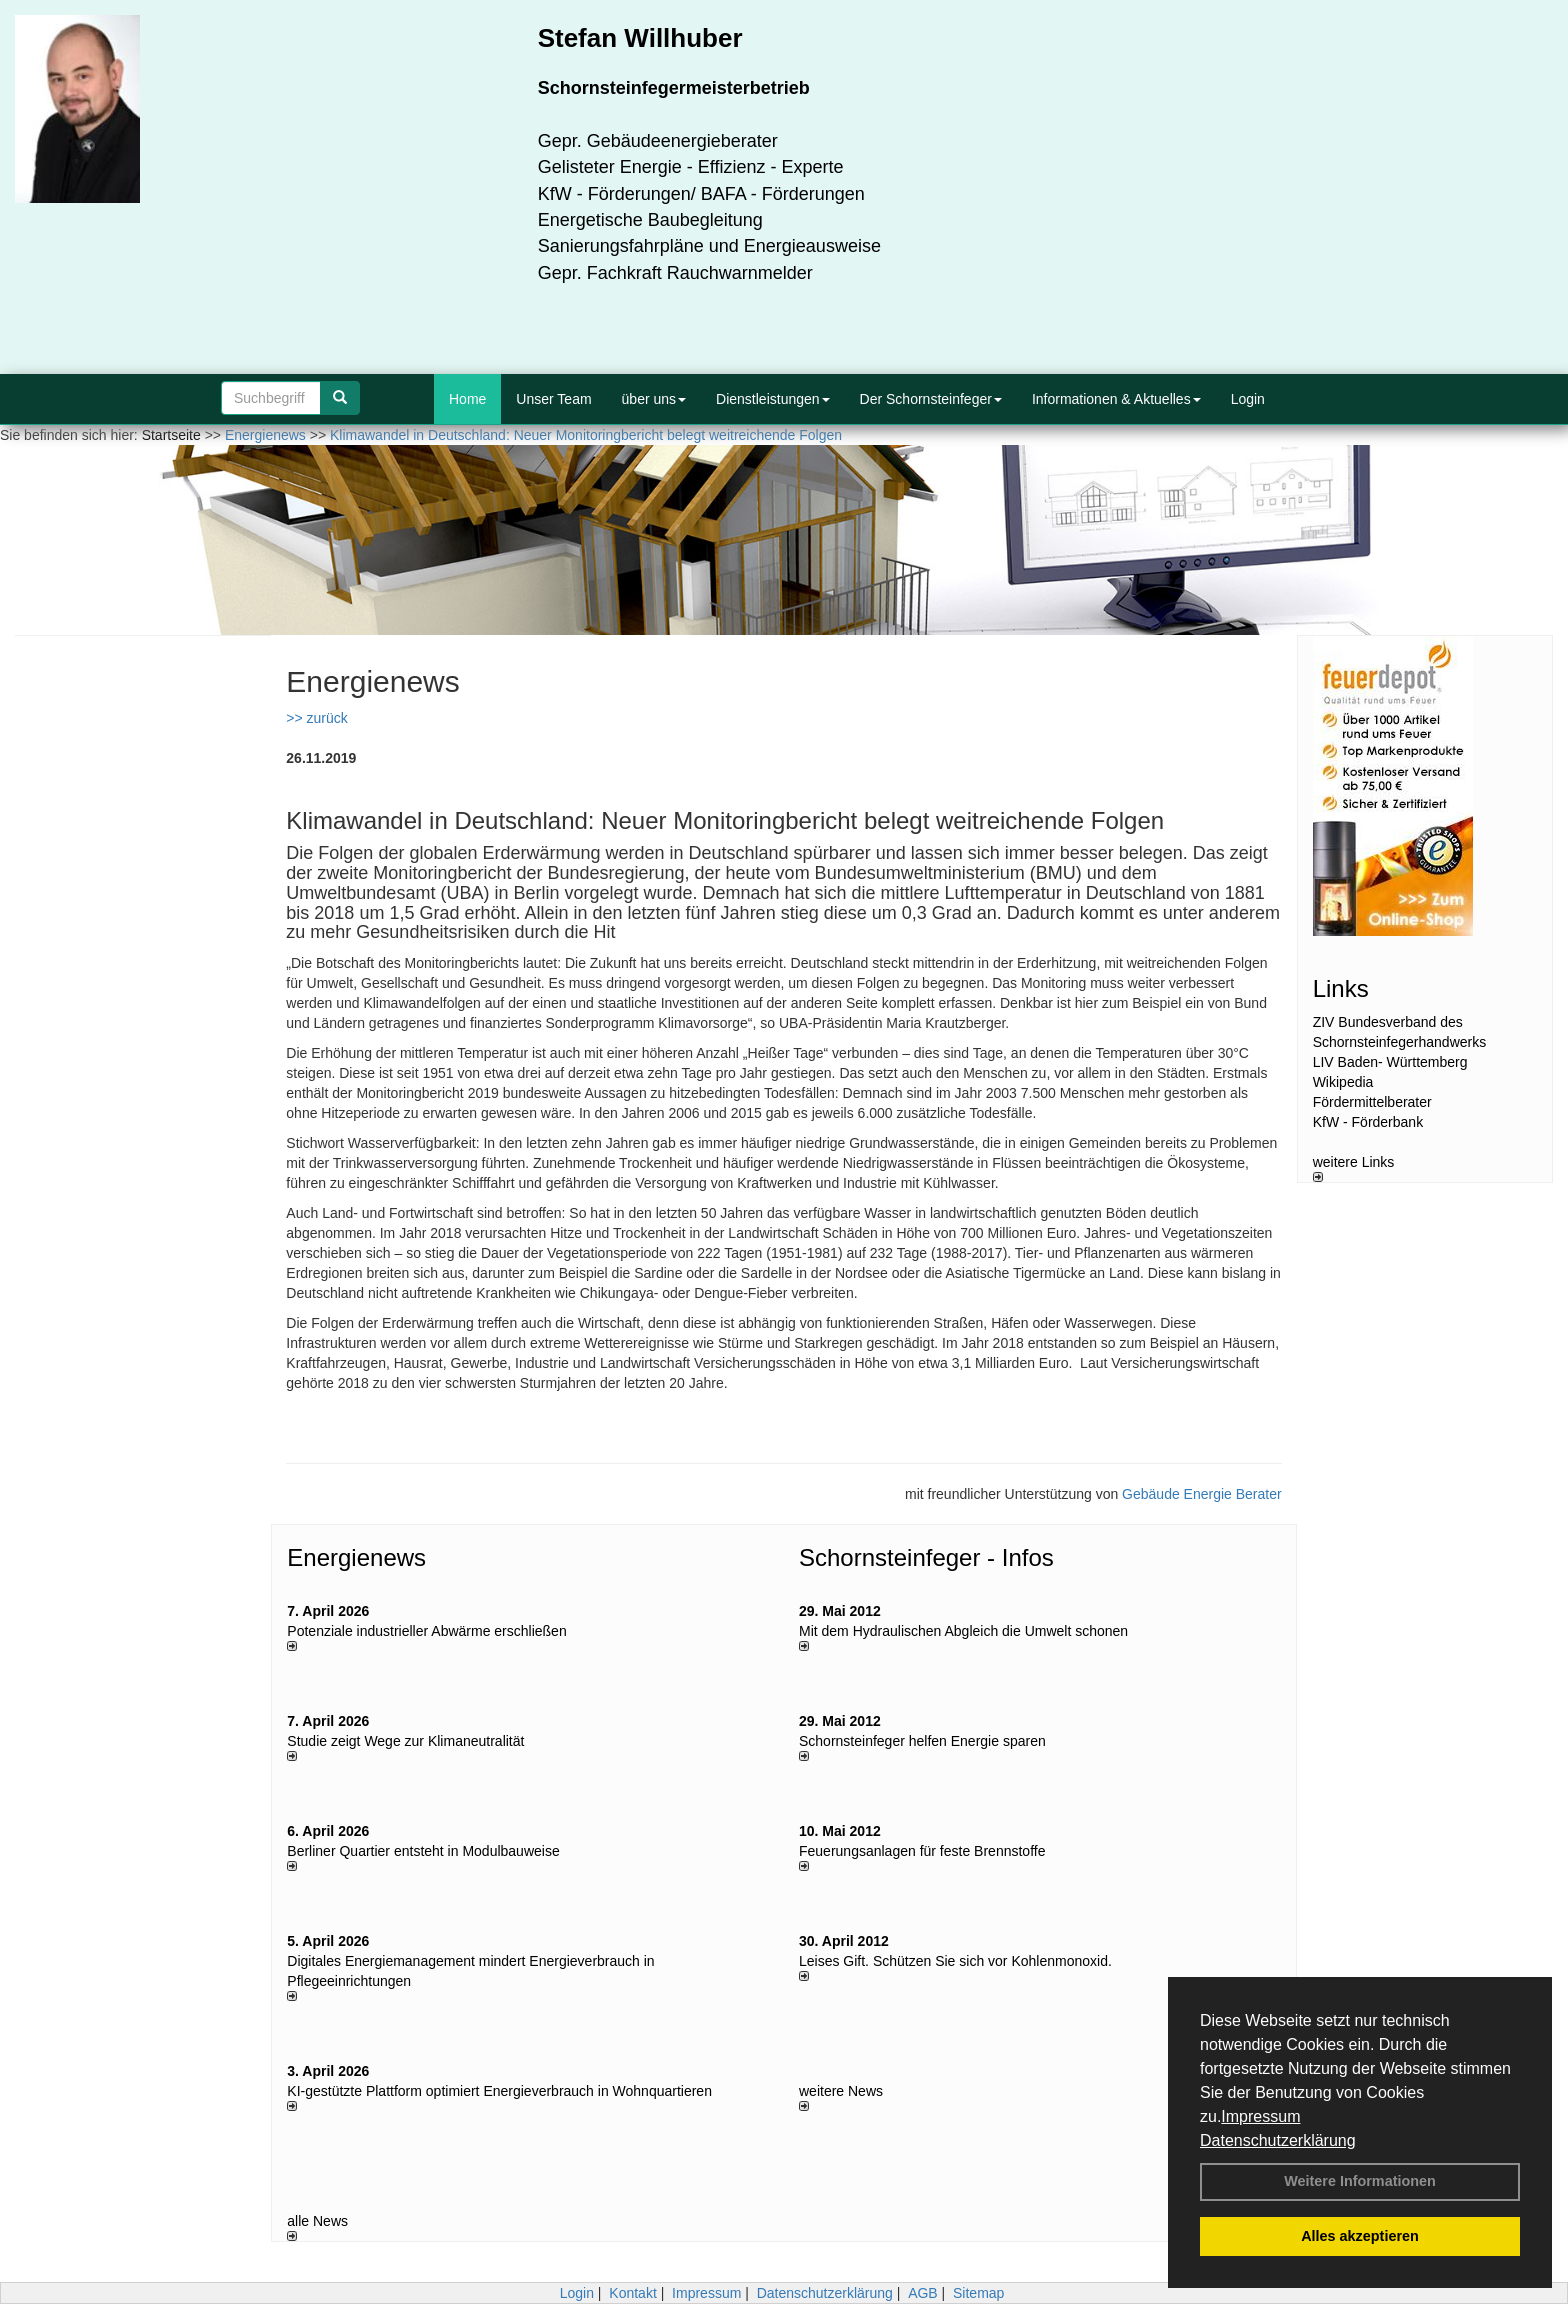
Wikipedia (1343, 1082)
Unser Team (553, 399)
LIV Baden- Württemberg (1390, 1062)
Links (1341, 988)
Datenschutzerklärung (1278, 2140)
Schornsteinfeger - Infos (926, 1557)
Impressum (1260, 2116)
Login (1248, 399)
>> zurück (316, 718)
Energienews (356, 1557)
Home (467, 399)
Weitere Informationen (1360, 2181)
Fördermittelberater (1372, 1102)
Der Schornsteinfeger (931, 399)
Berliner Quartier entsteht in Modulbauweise (423, 1851)
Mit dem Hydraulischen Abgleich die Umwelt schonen (963, 1631)
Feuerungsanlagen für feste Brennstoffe (922, 1851)
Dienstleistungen (773, 399)
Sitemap (978, 2293)
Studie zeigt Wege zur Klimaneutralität (405, 1741)
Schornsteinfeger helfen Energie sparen (922, 1741)
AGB (923, 2293)
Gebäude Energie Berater (1202, 1494)
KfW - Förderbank (1368, 1122)
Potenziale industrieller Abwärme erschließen (426, 1631)
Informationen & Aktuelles (1116, 399)
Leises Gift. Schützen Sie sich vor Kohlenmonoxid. (955, 1961)
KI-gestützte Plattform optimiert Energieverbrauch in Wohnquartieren (499, 2091)
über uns (654, 399)
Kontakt (632, 2293)
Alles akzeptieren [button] (1360, 2236)
